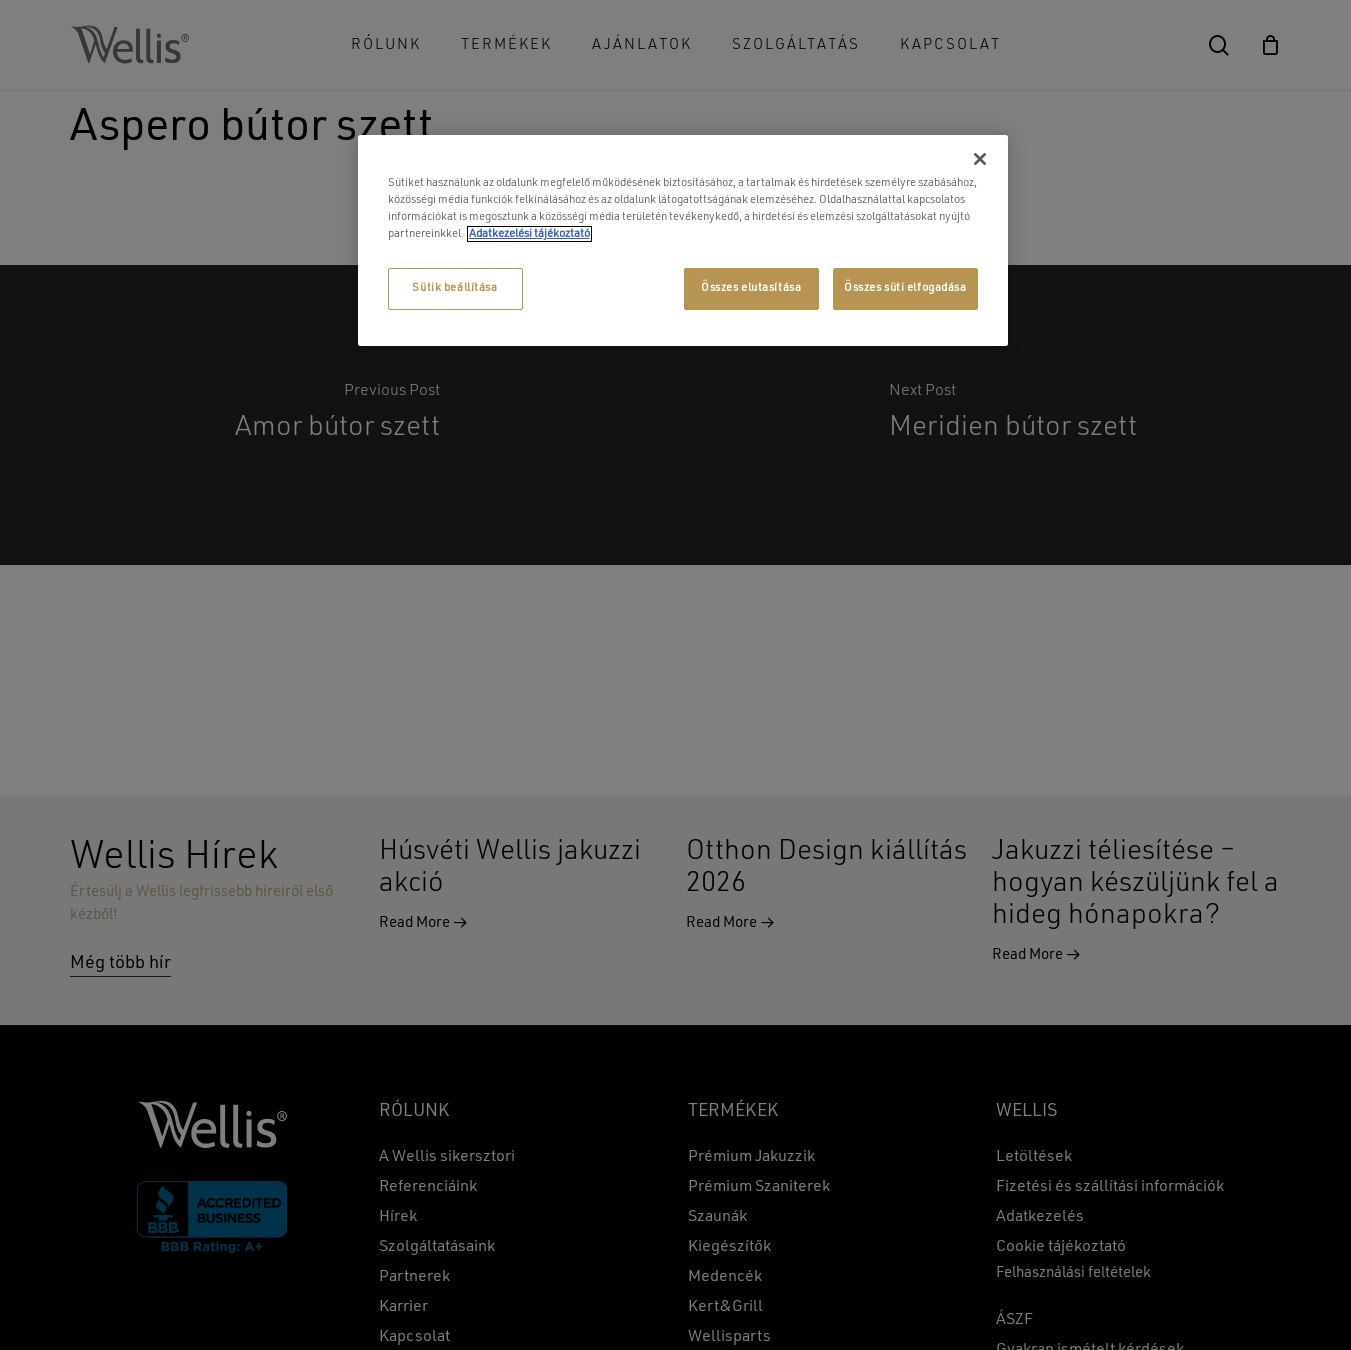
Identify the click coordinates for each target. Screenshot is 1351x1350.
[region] (683, 240)
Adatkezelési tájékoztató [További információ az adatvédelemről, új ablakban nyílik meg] (529, 234)
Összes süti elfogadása (905, 288)
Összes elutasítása (751, 288)
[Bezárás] (980, 159)
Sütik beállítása (454, 288)
